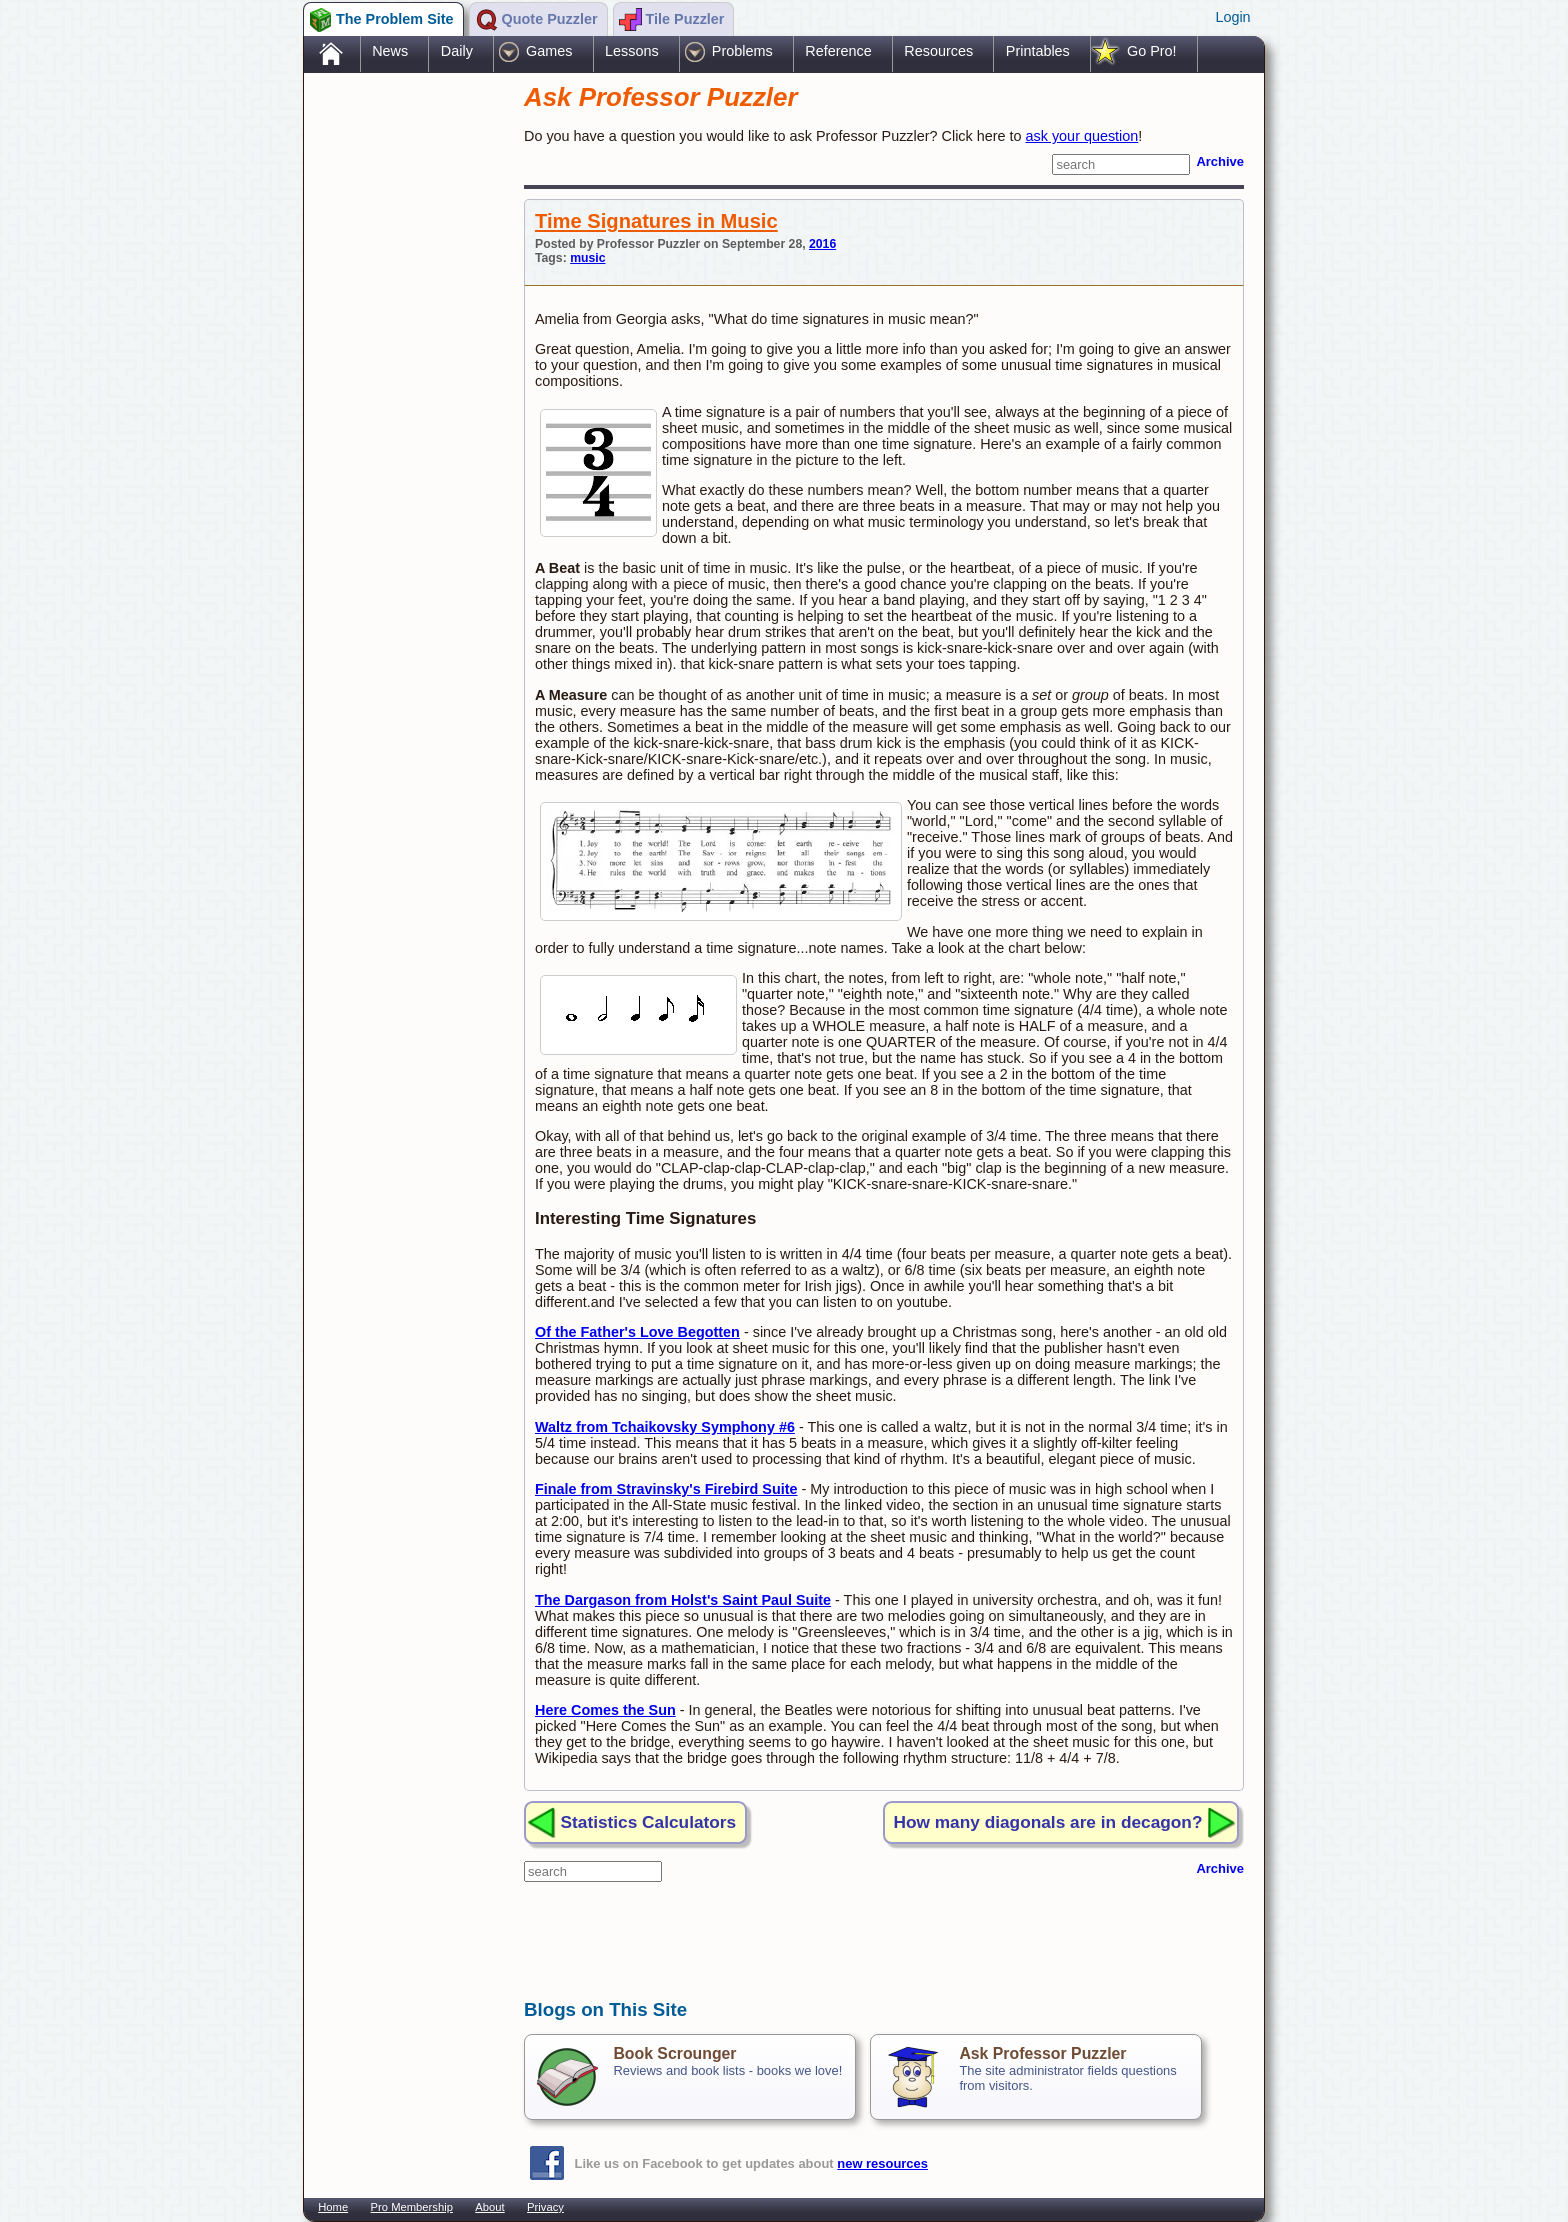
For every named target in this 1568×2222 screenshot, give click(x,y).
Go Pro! (1152, 51)
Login (1232, 17)
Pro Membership (412, 2207)
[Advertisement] (404, 393)
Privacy (545, 2207)
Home (333, 2207)
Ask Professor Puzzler (1042, 2053)
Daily (457, 51)
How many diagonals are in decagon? (1048, 1822)
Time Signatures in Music (656, 221)
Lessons (632, 51)
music (587, 258)
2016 (822, 244)
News (390, 51)
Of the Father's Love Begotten (637, 1332)
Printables (1038, 51)
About (489, 2207)
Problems (742, 51)
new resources (882, 2163)
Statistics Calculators (649, 1822)
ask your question (1082, 136)
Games (549, 51)
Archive (1220, 161)
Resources (938, 51)
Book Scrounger (674, 2053)
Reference (838, 51)
